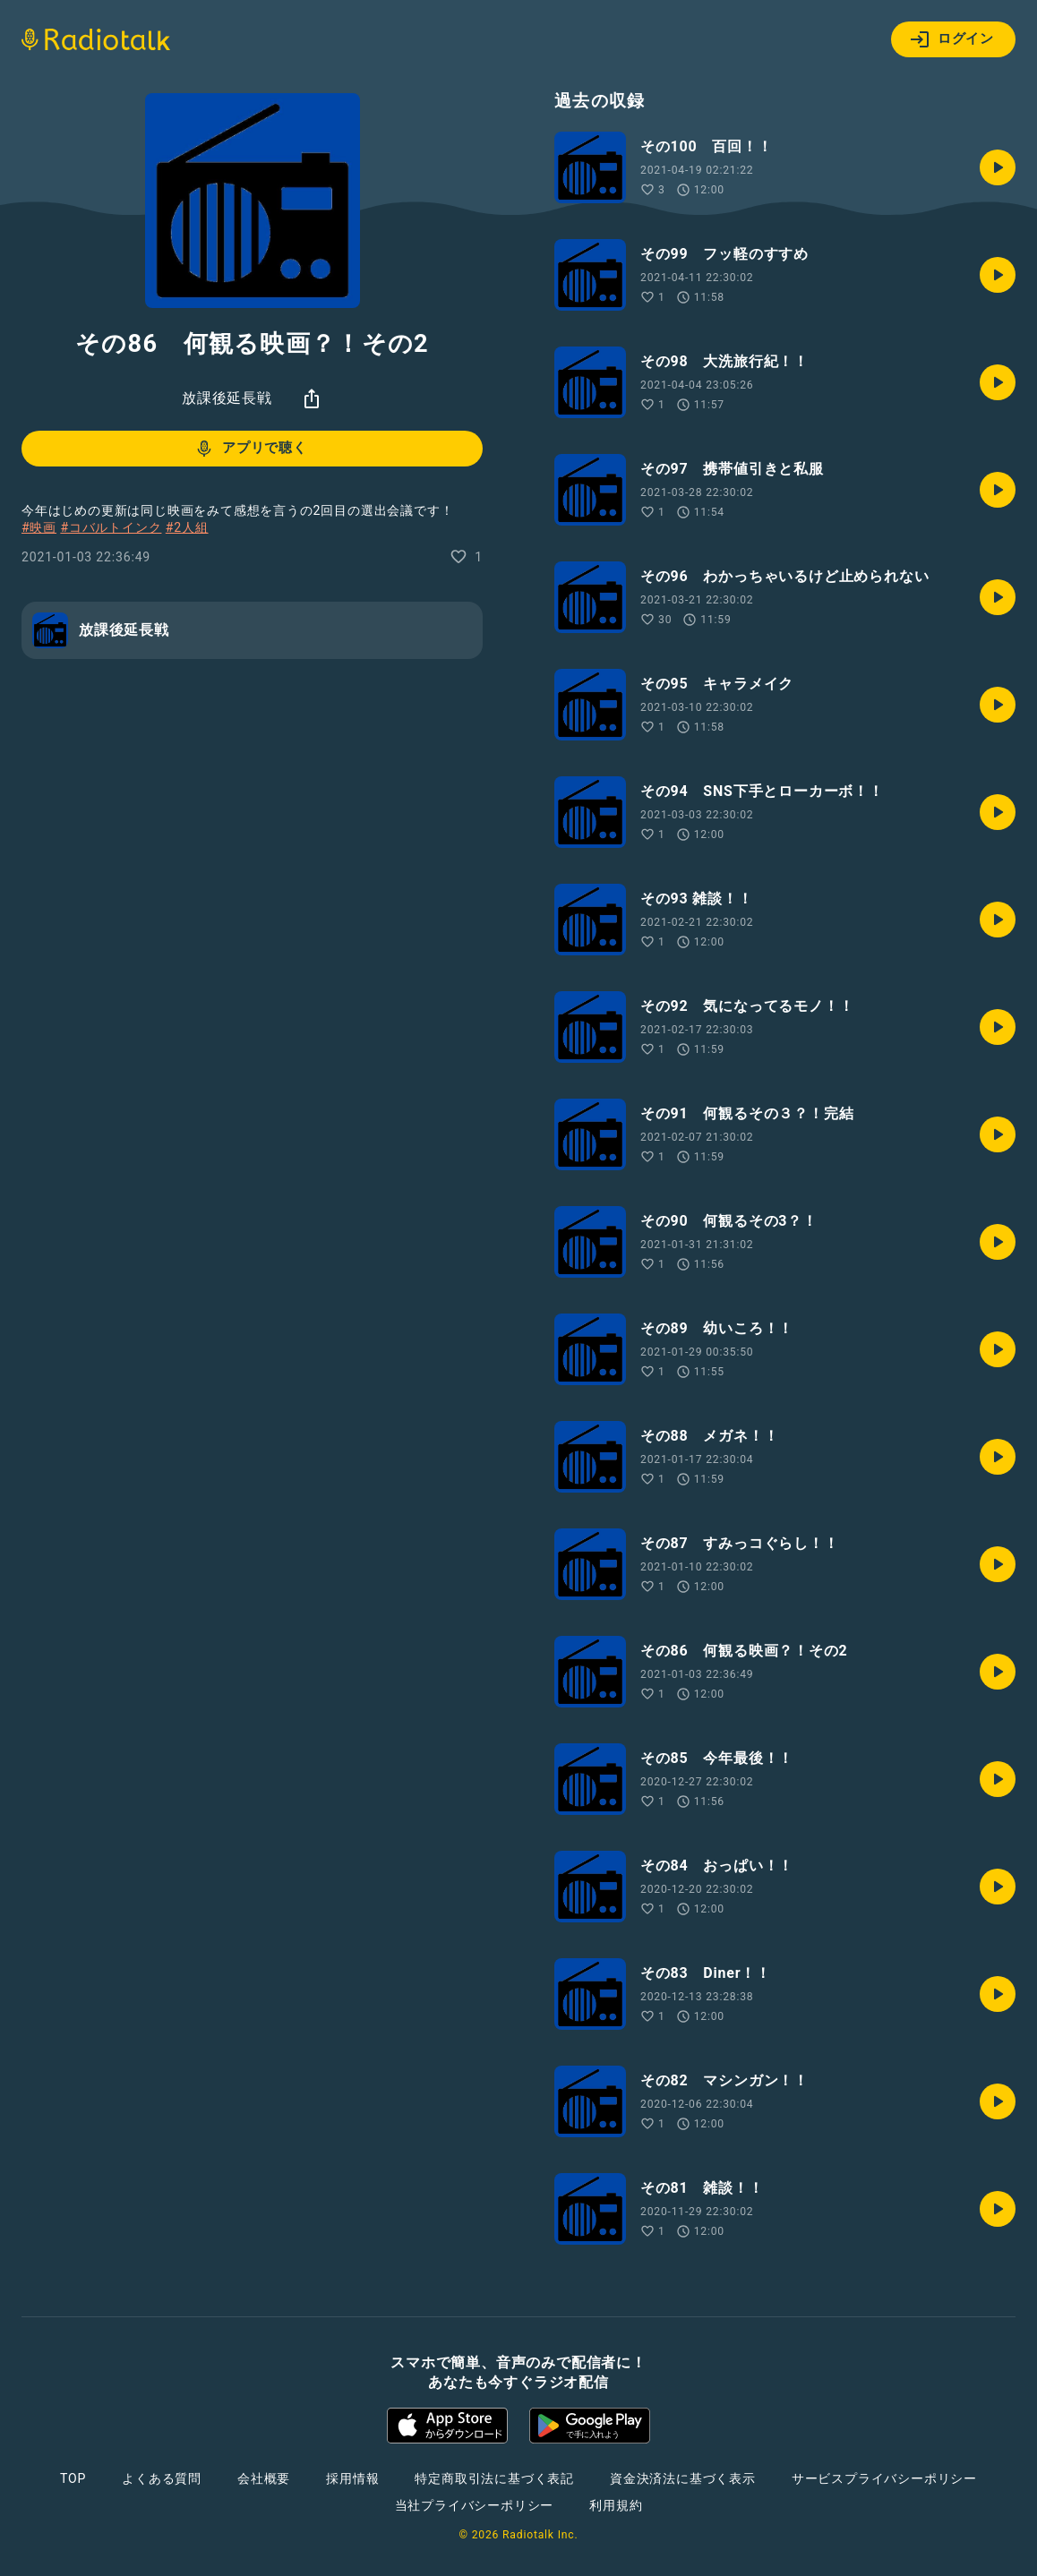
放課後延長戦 (227, 398)
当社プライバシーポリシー (474, 2505)
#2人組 (187, 527)
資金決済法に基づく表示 (683, 2478)
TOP (73, 2478)
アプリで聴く (250, 448)
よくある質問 (161, 2478)
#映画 (38, 527)
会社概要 (263, 2478)
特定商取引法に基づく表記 (494, 2478)
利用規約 (615, 2505)
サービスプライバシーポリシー (884, 2478)
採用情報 (352, 2478)
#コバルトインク (110, 527)
